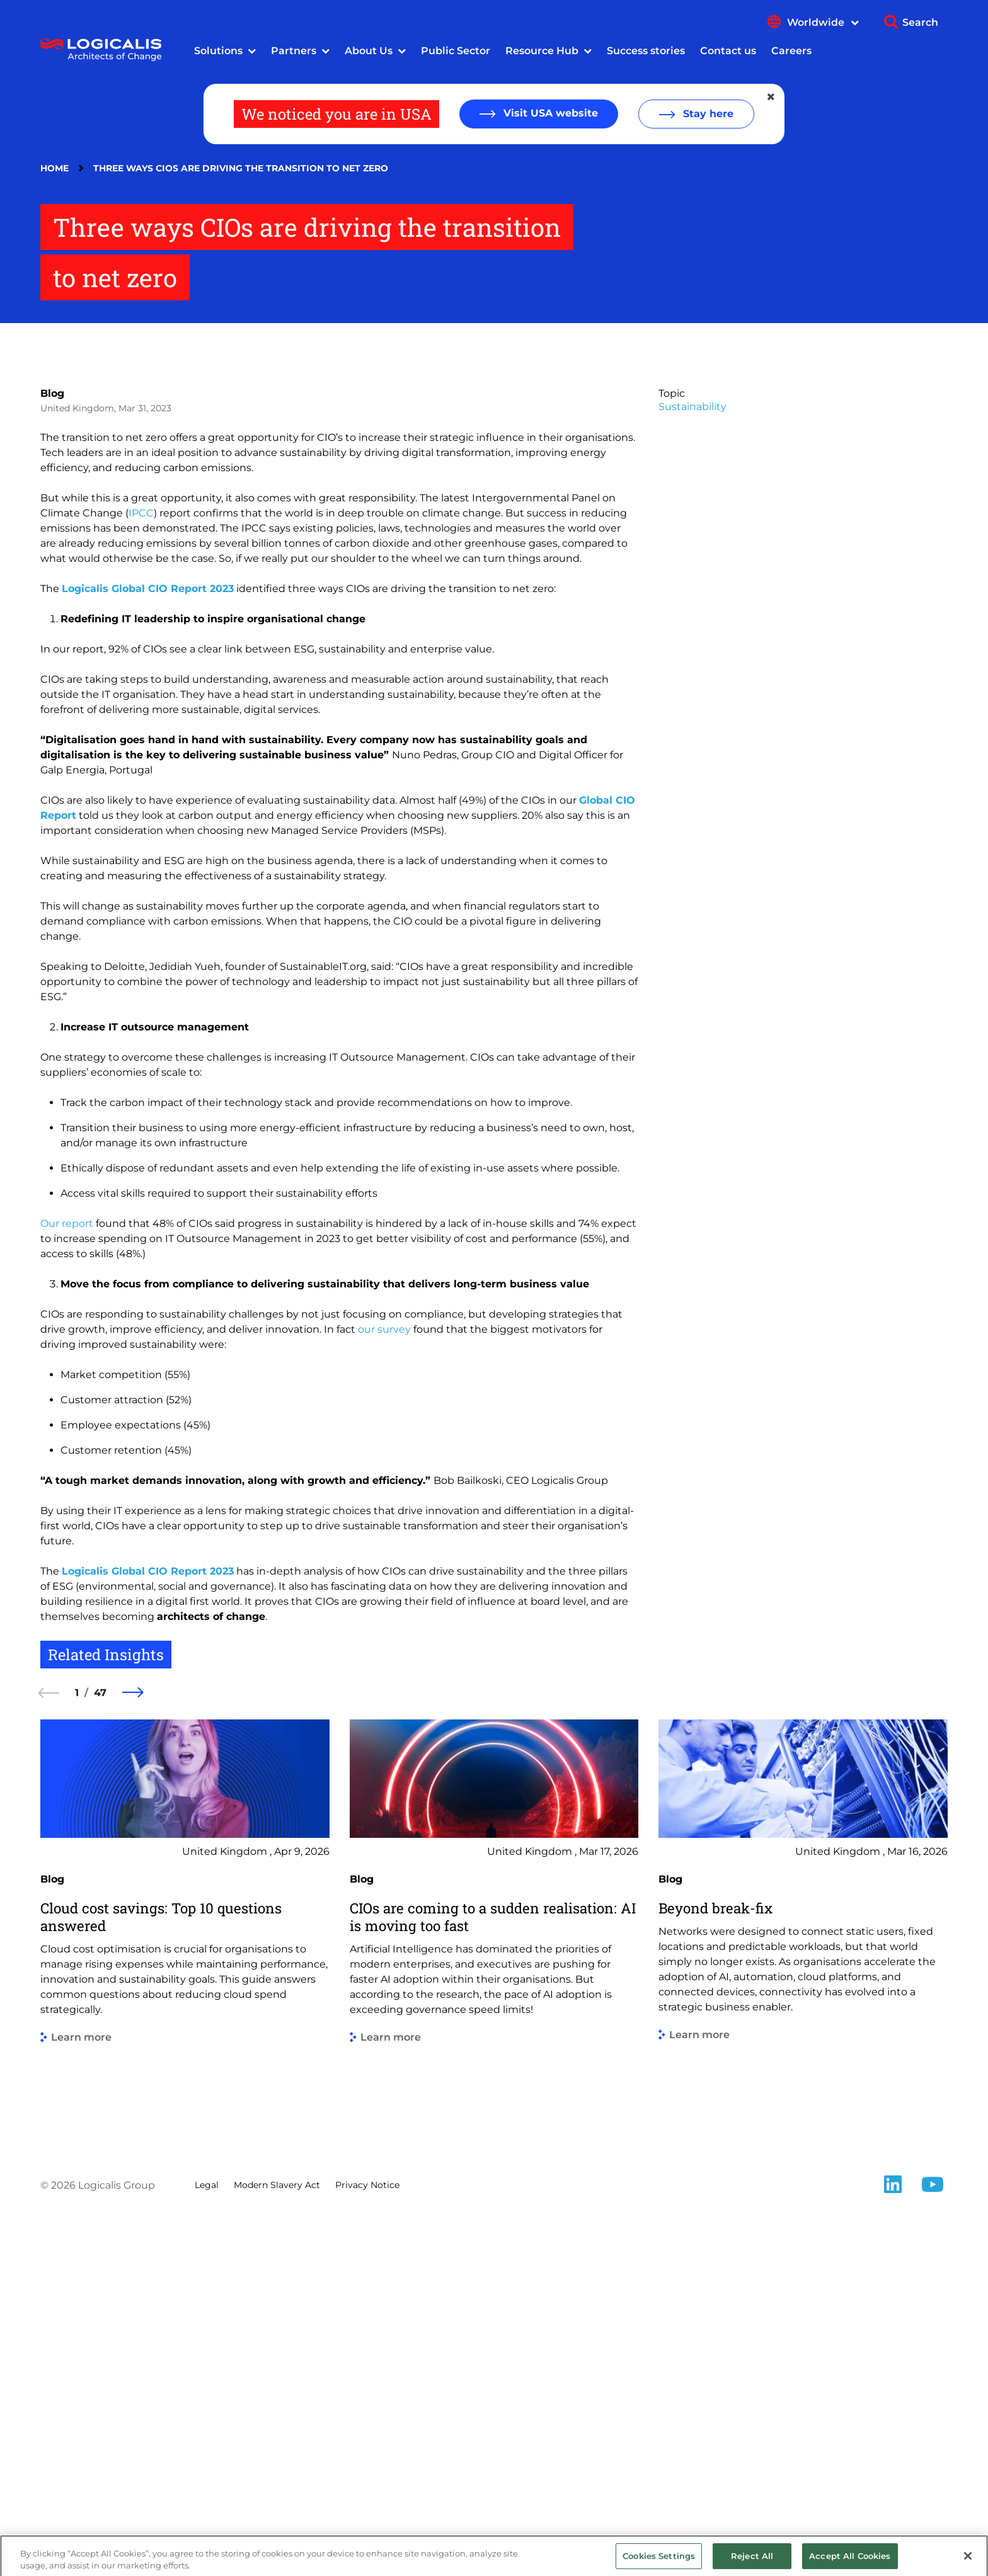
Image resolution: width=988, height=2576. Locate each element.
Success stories (646, 51)
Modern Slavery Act (277, 2544)
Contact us (728, 51)
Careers (791, 51)
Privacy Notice (367, 2544)
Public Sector (455, 51)
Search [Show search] (920, 22)
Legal (207, 2544)
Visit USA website (549, 113)
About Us (369, 51)
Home (54, 168)
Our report (66, 1582)
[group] (185, 2285)
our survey (384, 1688)
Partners (293, 51)
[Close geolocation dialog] (772, 97)
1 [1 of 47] (77, 2052)
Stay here (706, 114)
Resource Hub (541, 51)
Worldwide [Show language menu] (823, 22)
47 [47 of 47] (100, 2052)
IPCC (141, 872)
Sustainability (692, 766)
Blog (52, 752)
